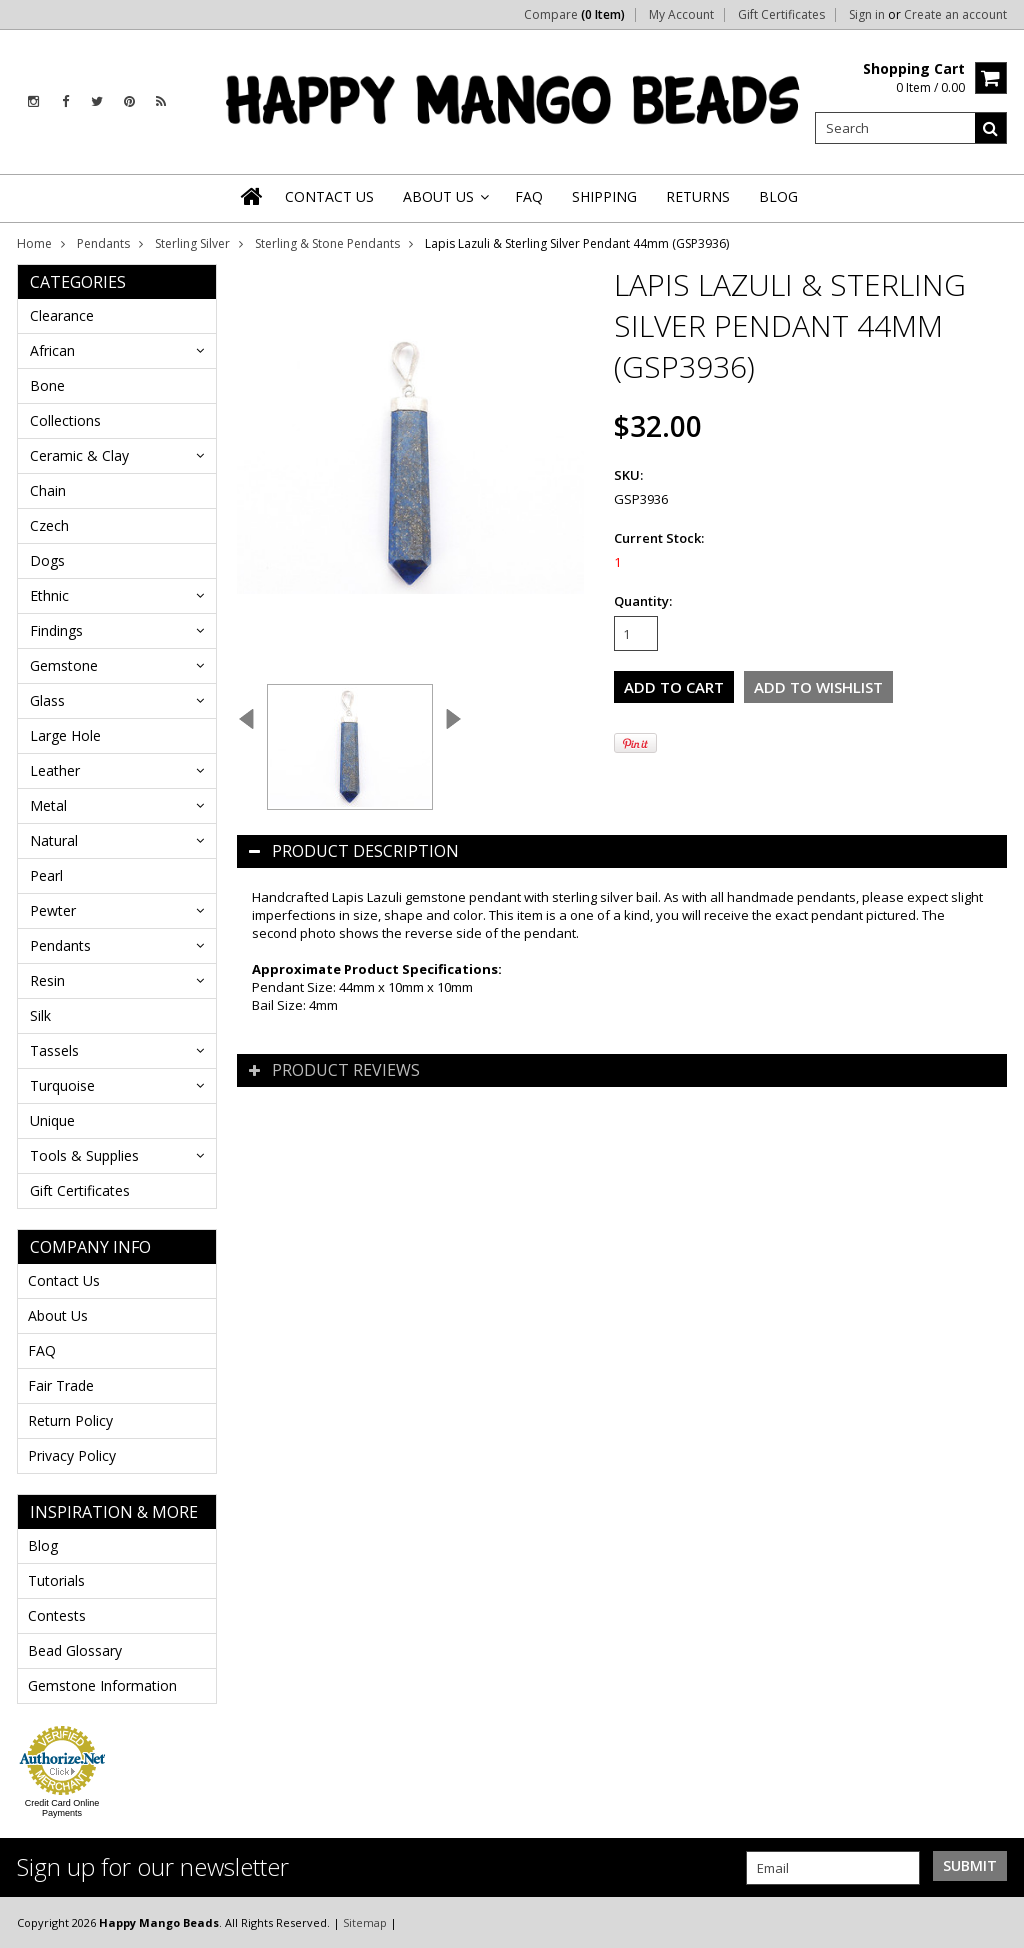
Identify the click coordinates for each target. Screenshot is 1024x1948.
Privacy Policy (72, 1455)
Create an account (955, 15)
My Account (681, 15)
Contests (57, 1615)
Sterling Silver (192, 243)
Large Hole (65, 735)
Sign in (867, 15)
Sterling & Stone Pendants (327, 243)
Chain (48, 490)
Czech (49, 525)
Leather (55, 770)
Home (34, 243)
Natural (54, 840)
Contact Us (64, 1280)
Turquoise (62, 1085)
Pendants (103, 243)
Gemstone (64, 665)
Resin (47, 980)
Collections (65, 420)
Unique (52, 1120)
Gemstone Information (102, 1685)
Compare (574, 15)
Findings (56, 630)
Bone (47, 385)
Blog (43, 1545)
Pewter (53, 910)
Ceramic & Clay (79, 455)
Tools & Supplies (84, 1155)
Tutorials (56, 1580)
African (52, 350)
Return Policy (70, 1420)
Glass (47, 700)
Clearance (62, 315)
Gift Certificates (781, 15)
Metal (48, 805)
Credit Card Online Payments (62, 1808)
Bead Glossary (75, 1650)
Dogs (47, 560)
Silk (40, 1015)
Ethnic (49, 595)
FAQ (42, 1350)
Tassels (54, 1050)
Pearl (46, 875)
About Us (58, 1315)
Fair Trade (61, 1385)
